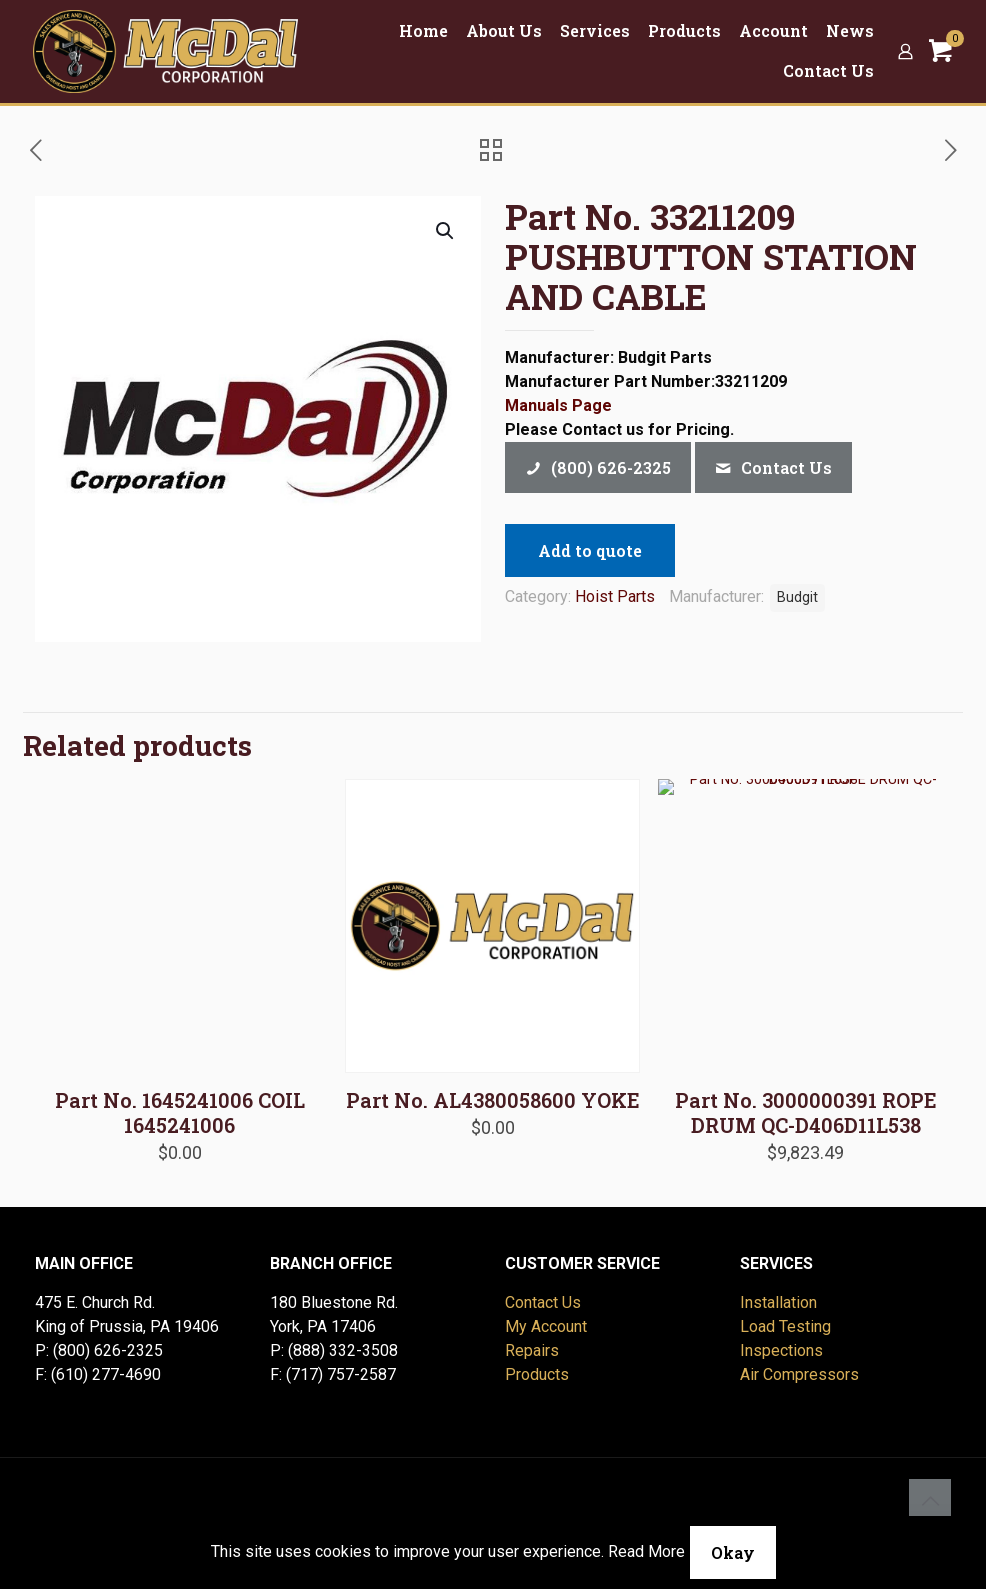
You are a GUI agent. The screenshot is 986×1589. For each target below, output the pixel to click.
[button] (446, 231)
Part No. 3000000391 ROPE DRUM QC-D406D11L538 (806, 1112)
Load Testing (785, 1326)
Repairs (532, 1350)
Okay (733, 1552)
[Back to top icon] (930, 1500)
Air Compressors (799, 1374)
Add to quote (590, 550)
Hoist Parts (615, 596)
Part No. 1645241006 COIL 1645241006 (180, 1112)
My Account (546, 1326)
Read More (646, 1551)
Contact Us (543, 1302)
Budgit (797, 597)
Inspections (781, 1350)
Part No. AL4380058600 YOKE (493, 1100)
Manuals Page (558, 405)
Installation (778, 1302)
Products (537, 1374)
